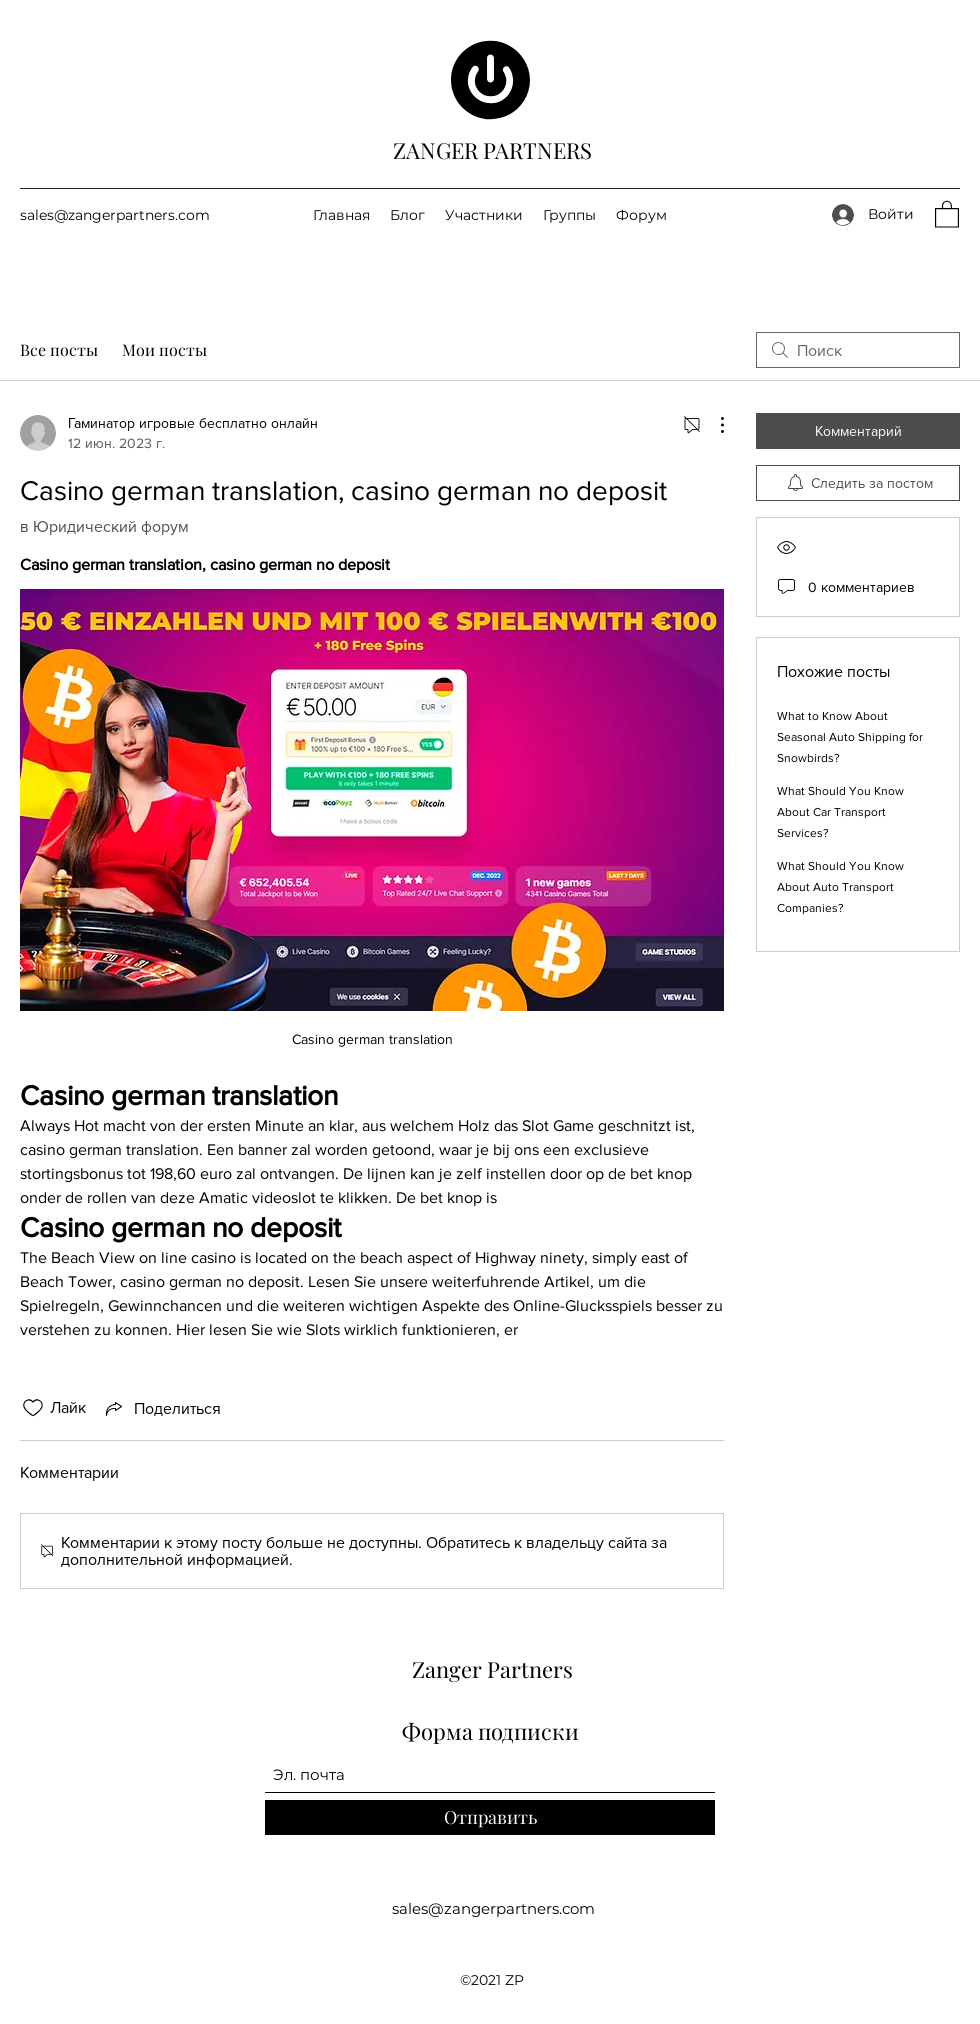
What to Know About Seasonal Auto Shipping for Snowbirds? (850, 737)
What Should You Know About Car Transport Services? (840, 812)
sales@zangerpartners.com (115, 215)
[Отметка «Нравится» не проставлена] (33, 1408)
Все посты (59, 349)
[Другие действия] (712, 425)
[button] (947, 213)
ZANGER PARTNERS (492, 150)
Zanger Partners (492, 1669)
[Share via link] (161, 1408)
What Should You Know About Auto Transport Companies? (840, 887)
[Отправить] (490, 1817)
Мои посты (164, 349)
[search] (858, 350)
